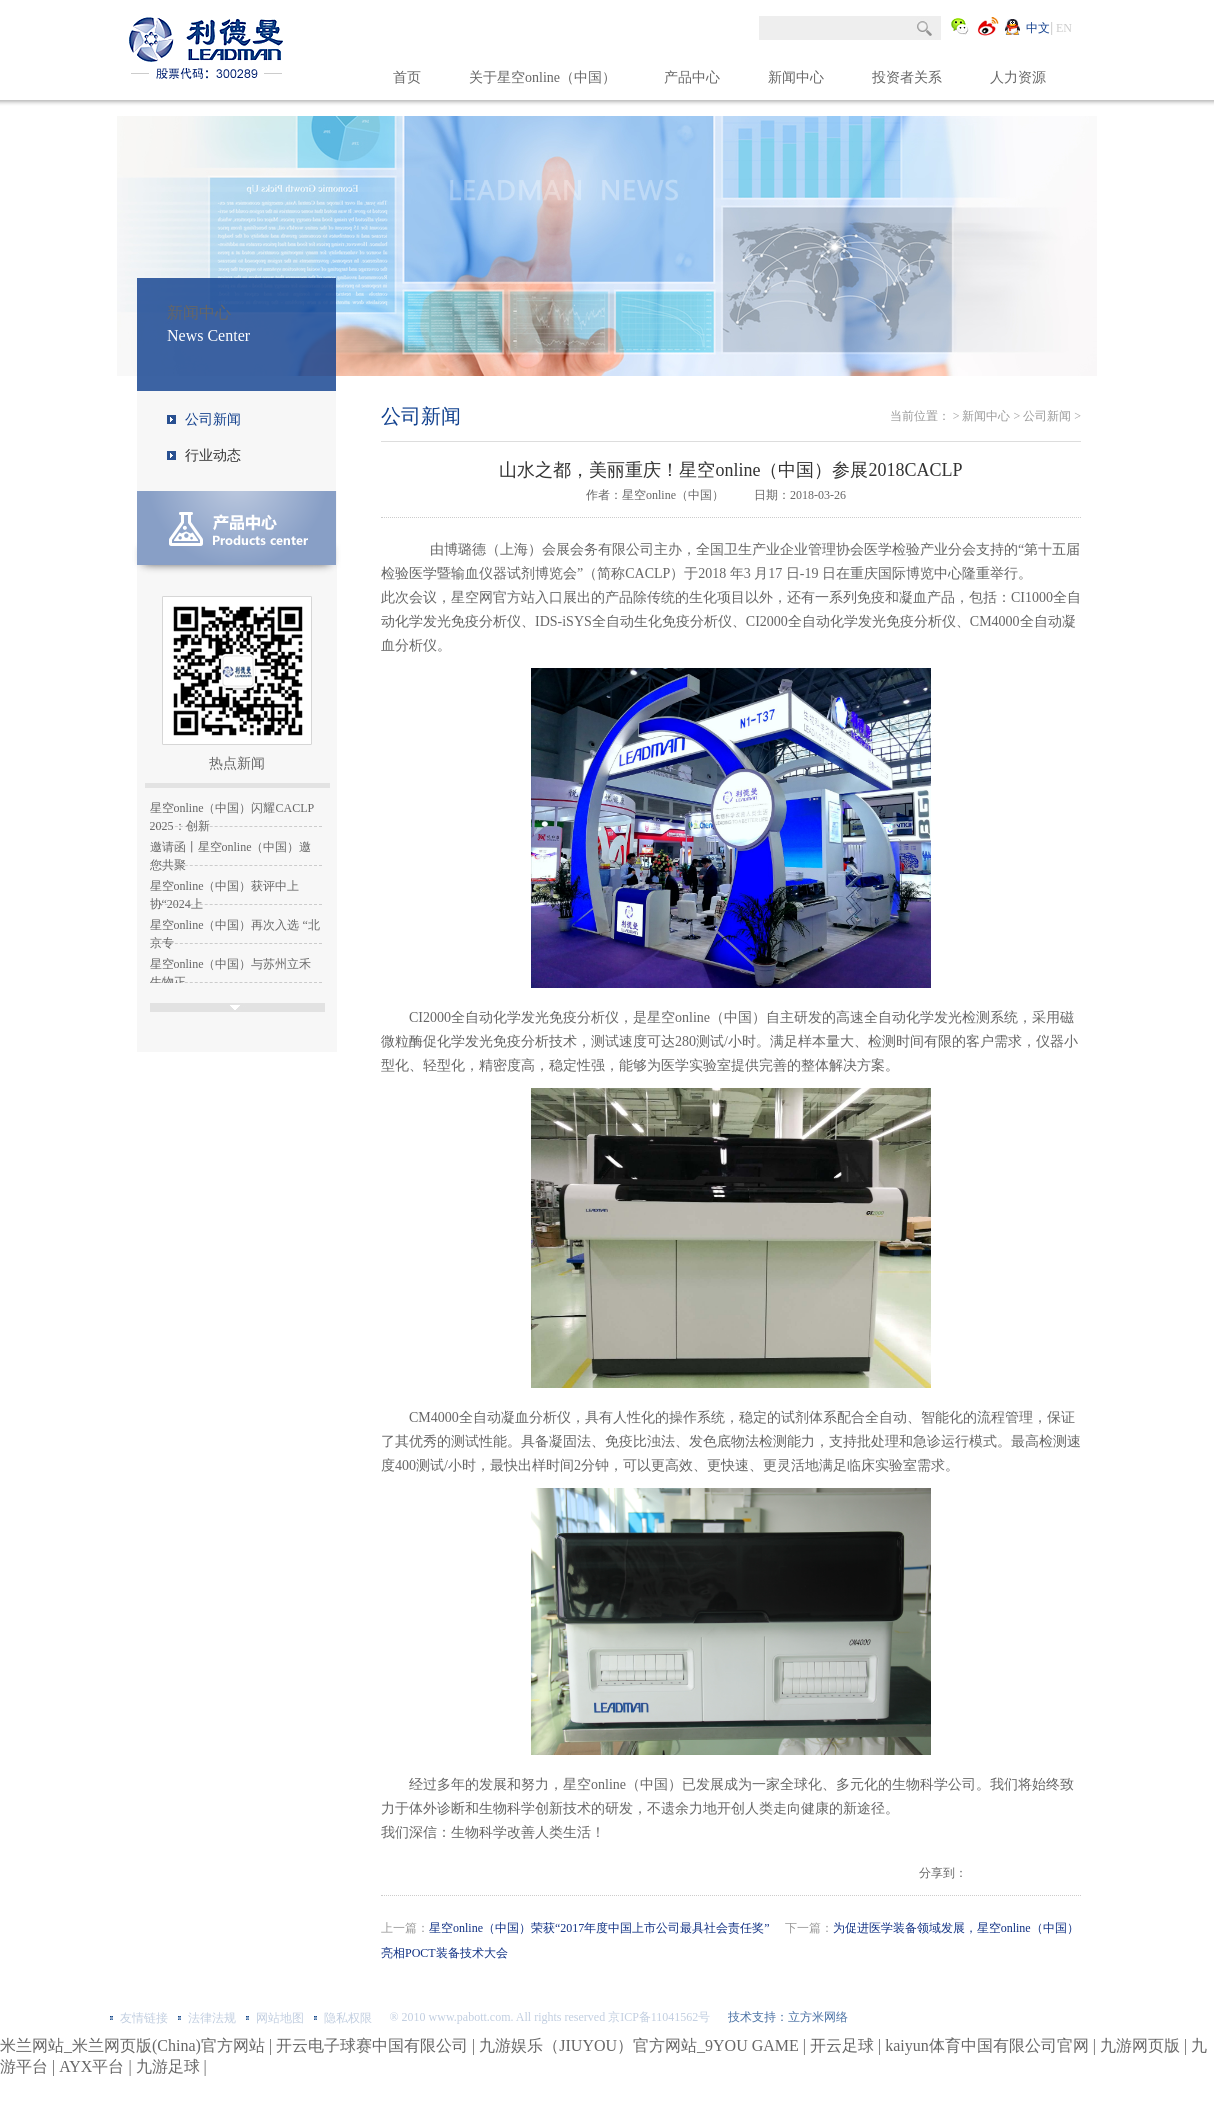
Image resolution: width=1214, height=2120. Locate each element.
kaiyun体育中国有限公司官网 (987, 2045)
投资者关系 (907, 77)
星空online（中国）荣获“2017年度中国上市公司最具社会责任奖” (599, 1928)
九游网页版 (1140, 2045)
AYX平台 (91, 2066)
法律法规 (212, 2018)
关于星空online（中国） (542, 77)
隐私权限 (348, 2018)
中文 (1038, 28)
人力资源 (1018, 77)
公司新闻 (213, 419)
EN (1064, 28)
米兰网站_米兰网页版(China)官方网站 (132, 2045)
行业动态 (213, 455)
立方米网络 (818, 2017)
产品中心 (692, 77)
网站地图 (280, 2018)
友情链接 (144, 2018)
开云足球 (842, 2045)
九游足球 (168, 2066)
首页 (407, 77)
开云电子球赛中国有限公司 (372, 2045)
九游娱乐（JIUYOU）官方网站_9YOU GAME (639, 2045)
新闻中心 (796, 77)
